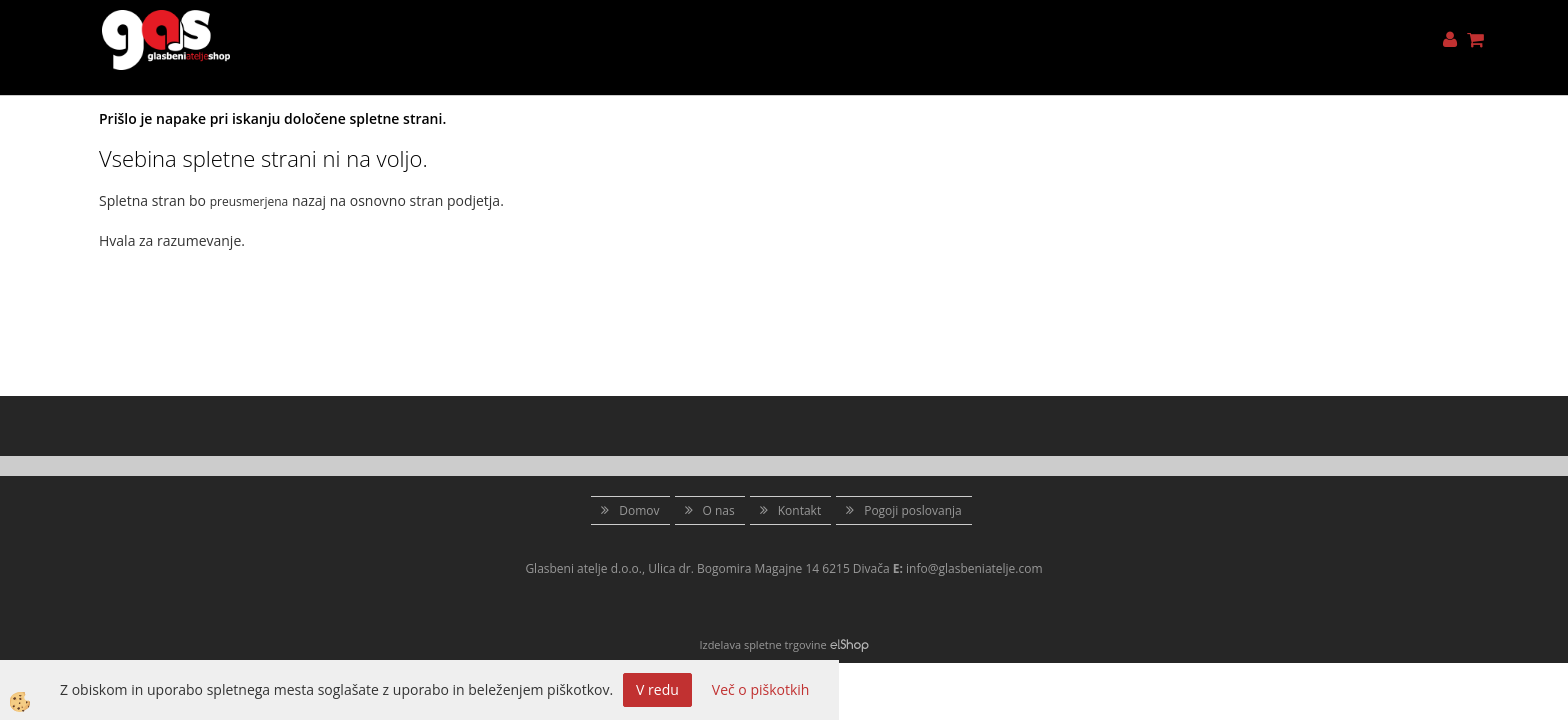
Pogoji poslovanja (913, 510)
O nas (719, 510)
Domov (639, 510)
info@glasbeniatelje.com (974, 568)
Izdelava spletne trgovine (762, 644)
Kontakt (799, 510)
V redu (657, 689)
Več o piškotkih (761, 689)
